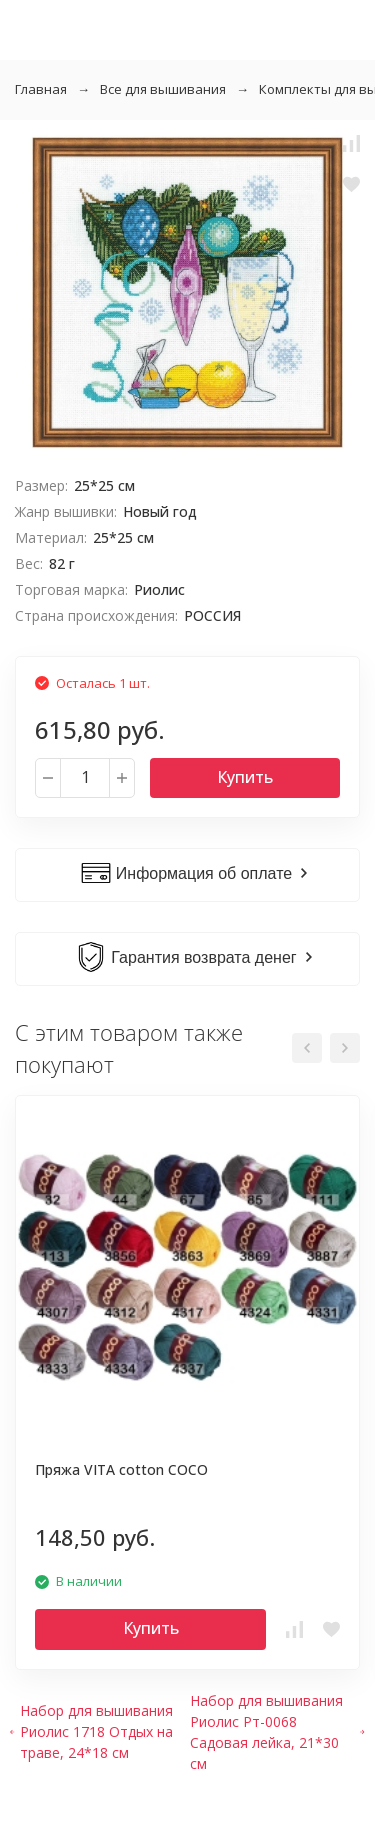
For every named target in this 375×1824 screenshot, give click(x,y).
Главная (41, 89)
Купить (245, 777)
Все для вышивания (163, 89)
